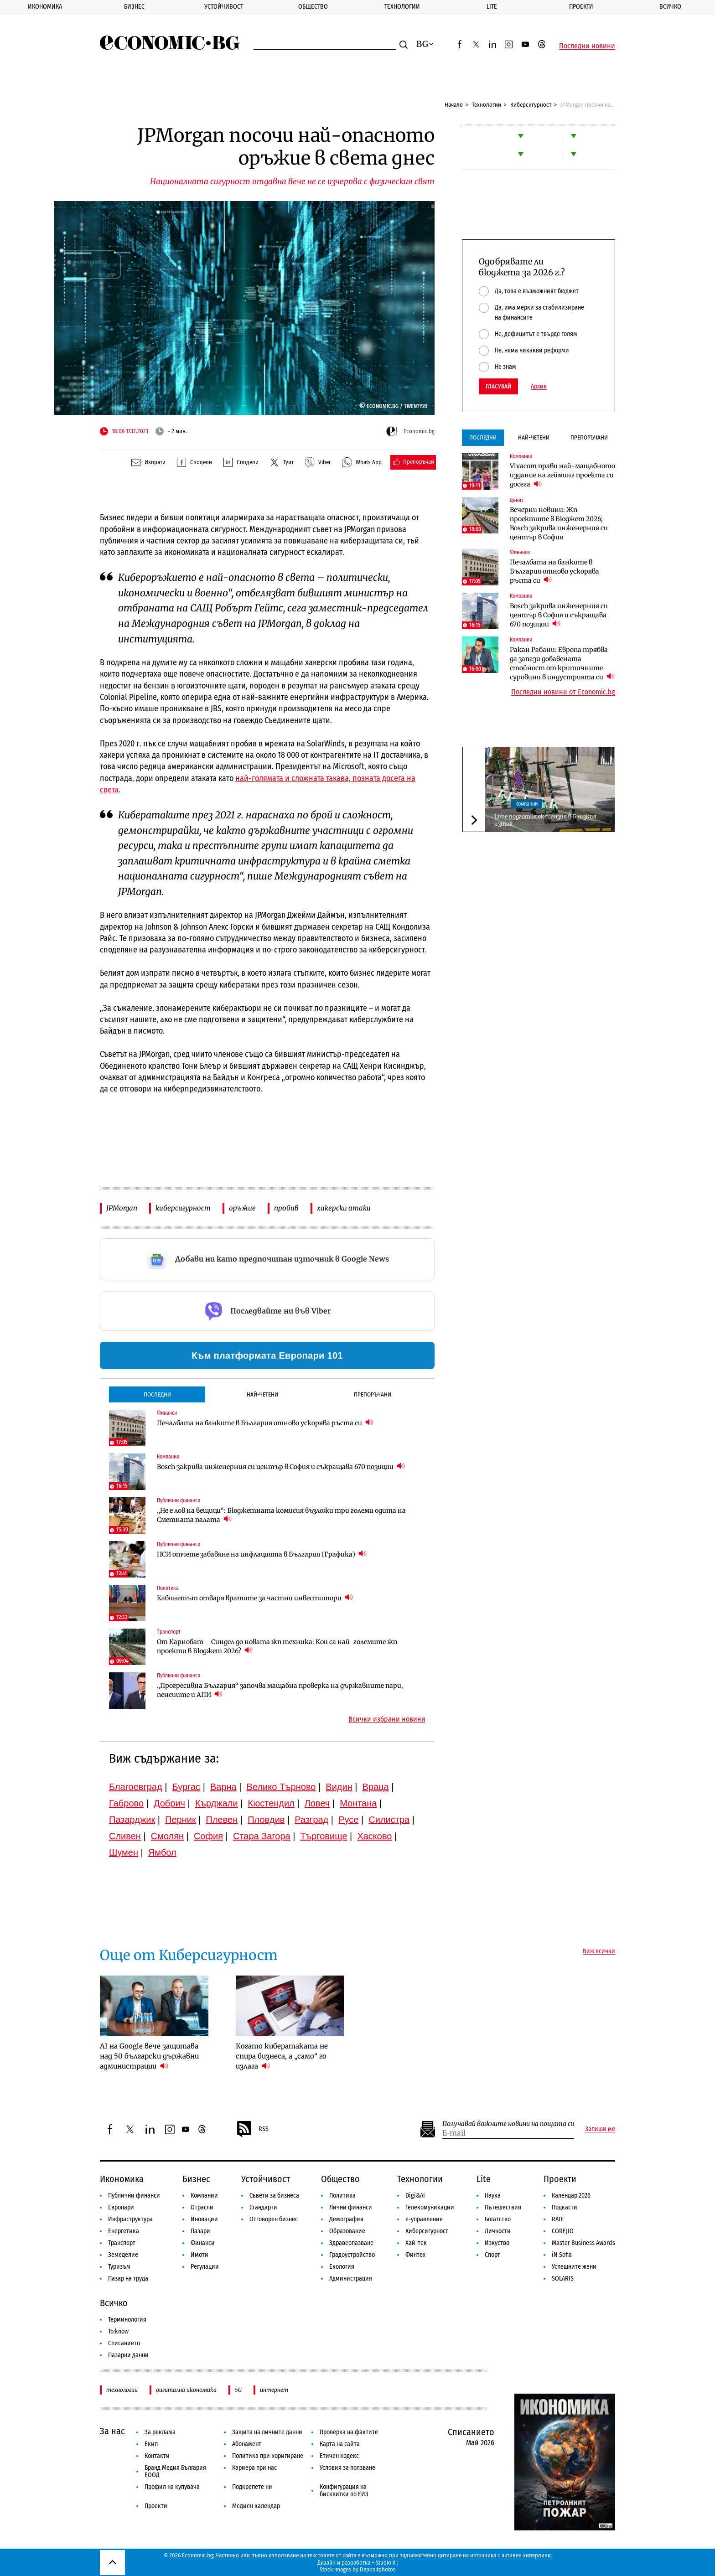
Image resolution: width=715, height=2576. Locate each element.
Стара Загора (261, 1836)
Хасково (374, 1836)
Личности (498, 2231)
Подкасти (564, 2207)
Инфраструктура (130, 2219)
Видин (339, 1787)
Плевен (222, 1820)
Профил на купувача (172, 2487)
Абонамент (246, 2444)
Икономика (45, 6)
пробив (286, 1208)
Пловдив (266, 1820)
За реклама (160, 2432)
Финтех (415, 2255)
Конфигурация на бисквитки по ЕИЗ (344, 2490)
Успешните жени (574, 2267)
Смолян (167, 1836)
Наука (493, 2195)
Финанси (203, 2243)
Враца (376, 1787)
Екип (151, 2444)
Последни (157, 1394)
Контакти (157, 2456)
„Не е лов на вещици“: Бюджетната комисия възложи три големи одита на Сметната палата (281, 1515)
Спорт (492, 2255)
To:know (118, 2331)
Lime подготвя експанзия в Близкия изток (545, 820)
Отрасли (202, 2207)
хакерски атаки (344, 1208)
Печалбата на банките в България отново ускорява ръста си (265, 1422)
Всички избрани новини (386, 1719)
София (208, 1836)
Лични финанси (350, 2207)
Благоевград (135, 1787)
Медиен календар (256, 2506)
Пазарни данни (128, 2355)
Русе (348, 1820)
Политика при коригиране (267, 2456)
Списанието (124, 2343)
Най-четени (262, 1394)
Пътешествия (503, 2207)
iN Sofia (562, 2255)
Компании (526, 804)
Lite (492, 6)
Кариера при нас (254, 2468)
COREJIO (563, 2231)
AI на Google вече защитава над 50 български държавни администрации (149, 2056)
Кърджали (216, 1803)
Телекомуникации (429, 2207)
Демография (346, 2219)
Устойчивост (223, 6)
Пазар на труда (128, 2278)
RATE (558, 2219)
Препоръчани (372, 1394)
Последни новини (587, 46)
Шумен (123, 1852)
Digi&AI (415, 2195)
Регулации (205, 2267)
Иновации (204, 2219)
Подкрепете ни (252, 2487)
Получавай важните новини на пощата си (508, 2124)
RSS (252, 2129)
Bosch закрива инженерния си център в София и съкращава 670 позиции (281, 1466)
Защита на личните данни (267, 2432)
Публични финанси (134, 2195)
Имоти (199, 2255)
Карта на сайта (340, 2444)
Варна (223, 1787)
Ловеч (317, 1803)
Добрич (169, 1803)
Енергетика (123, 2231)
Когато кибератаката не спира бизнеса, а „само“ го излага (282, 2056)
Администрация (350, 2278)
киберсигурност (183, 1208)
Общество (313, 6)
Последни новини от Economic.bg (563, 692)
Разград (311, 1820)
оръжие (242, 1208)
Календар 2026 (571, 2195)
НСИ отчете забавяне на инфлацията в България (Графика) (262, 1554)
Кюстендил (271, 1803)
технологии (122, 2389)
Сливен (125, 1836)
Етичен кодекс (339, 2456)
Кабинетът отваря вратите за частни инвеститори (255, 1597)
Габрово (126, 1803)
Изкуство (497, 2243)
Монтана (358, 1803)
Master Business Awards (583, 2243)
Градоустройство (352, 2255)
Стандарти (263, 2207)
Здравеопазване (351, 2243)
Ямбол (162, 1852)
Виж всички (599, 1951)
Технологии (402, 6)
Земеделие (123, 2255)
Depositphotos (378, 2569)
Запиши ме (600, 2129)
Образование (347, 2231)
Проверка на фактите (349, 2432)
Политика (342, 2195)
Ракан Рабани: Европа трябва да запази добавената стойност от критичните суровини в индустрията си (562, 663)
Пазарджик (132, 1820)
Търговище (324, 1836)
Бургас (186, 1787)
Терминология (127, 2319)
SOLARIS (563, 2278)
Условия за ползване (347, 2468)
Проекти (581, 6)
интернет (274, 2389)
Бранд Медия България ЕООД (175, 2471)
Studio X (385, 2562)
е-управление (424, 2219)
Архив (539, 386)
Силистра (388, 1820)
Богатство (498, 2219)
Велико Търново (281, 1787)
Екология (341, 2267)
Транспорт (121, 2243)
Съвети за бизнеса (274, 2195)
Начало (454, 104)
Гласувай (498, 386)
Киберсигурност (530, 104)
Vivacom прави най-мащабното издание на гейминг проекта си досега (562, 475)
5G (238, 2389)
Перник (180, 1820)
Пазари (200, 2231)
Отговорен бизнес (273, 2219)
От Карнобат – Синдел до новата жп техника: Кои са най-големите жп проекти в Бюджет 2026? (277, 1646)
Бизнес (134, 6)
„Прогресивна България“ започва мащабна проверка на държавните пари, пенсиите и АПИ (280, 1690)
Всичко (670, 6)
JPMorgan (121, 1208)
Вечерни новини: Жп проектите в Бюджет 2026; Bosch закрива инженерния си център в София (559, 523)
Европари (121, 2207)
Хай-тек (416, 2243)
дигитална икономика (186, 2389)
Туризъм (119, 2267)
